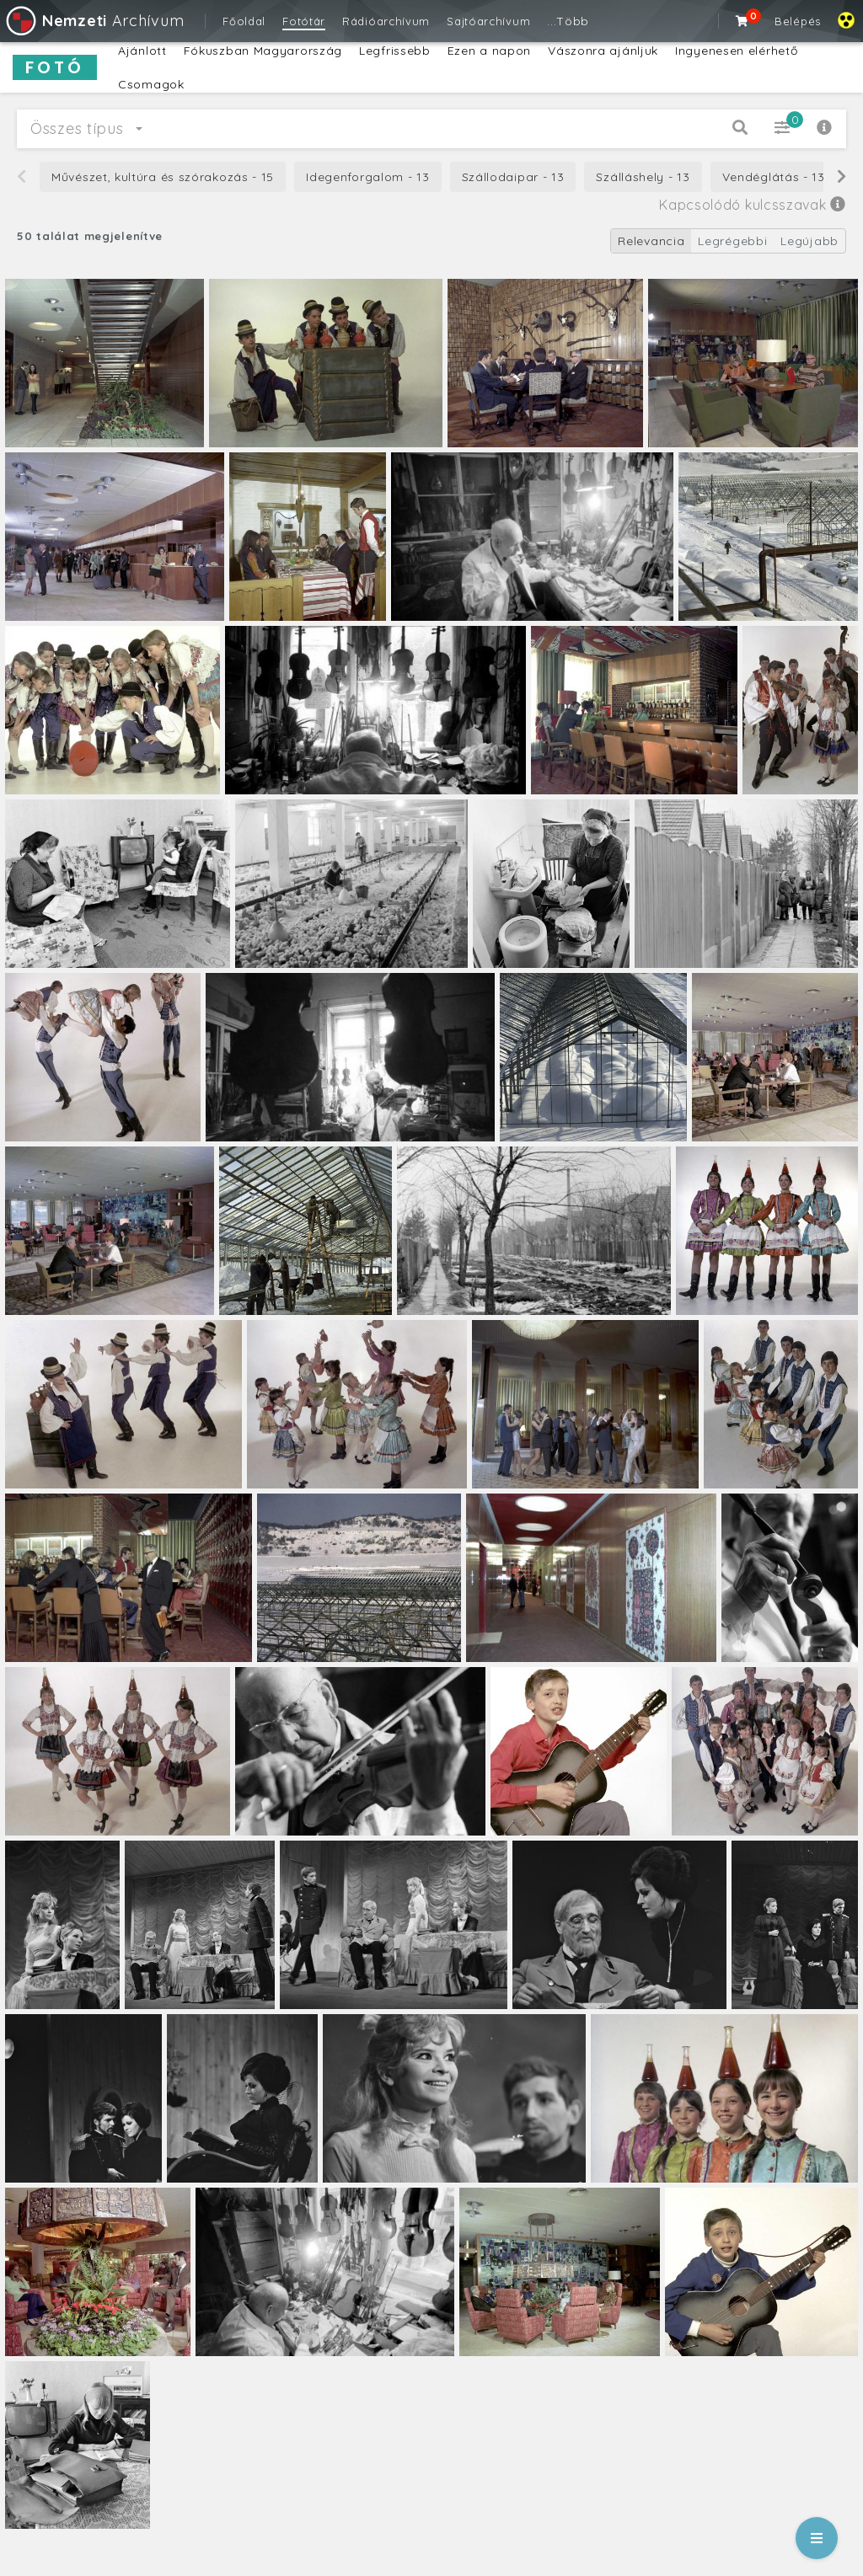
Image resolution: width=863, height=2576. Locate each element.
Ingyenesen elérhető (736, 50)
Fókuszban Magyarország (263, 50)
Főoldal (243, 21)
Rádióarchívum (386, 21)
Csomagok (151, 84)
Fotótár (303, 21)
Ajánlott (142, 50)
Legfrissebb (395, 50)
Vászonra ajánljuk (603, 50)
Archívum (94, 20)
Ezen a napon (489, 50)
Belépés (798, 21)
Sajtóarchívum (488, 21)
